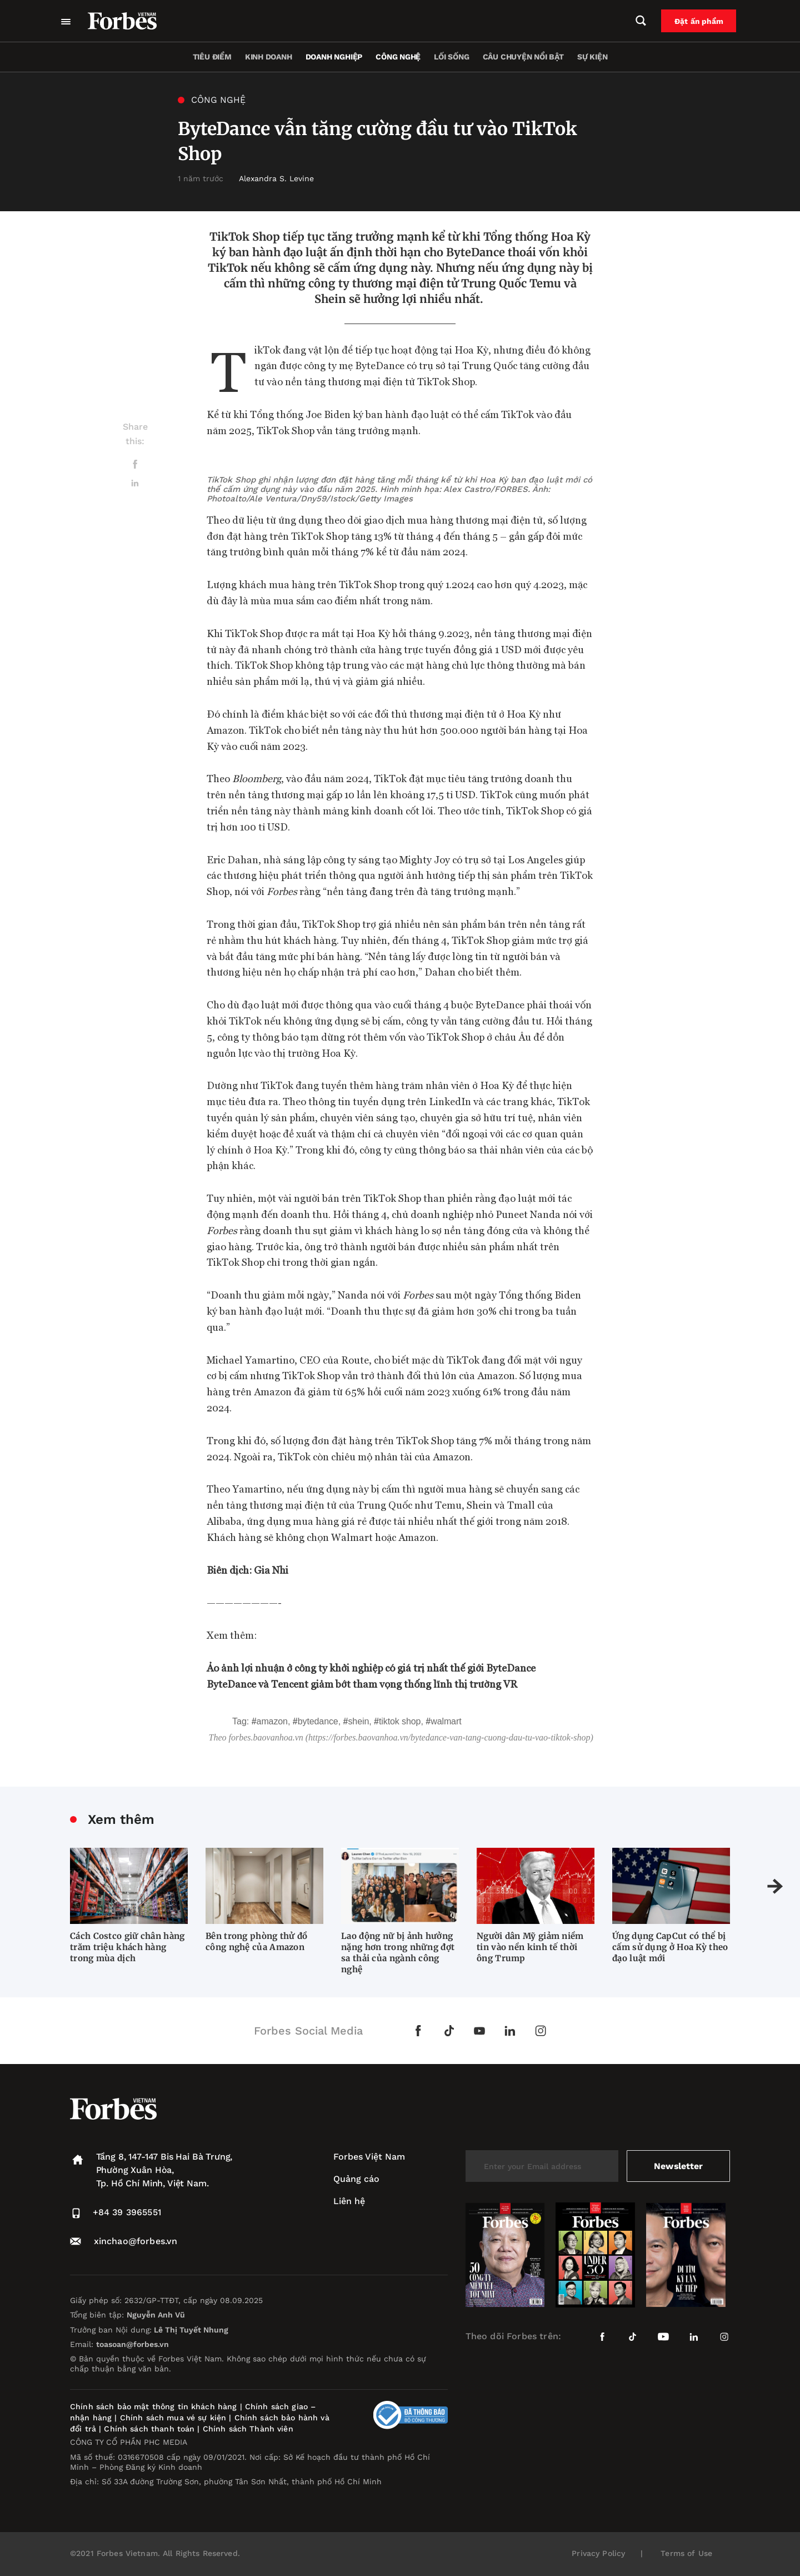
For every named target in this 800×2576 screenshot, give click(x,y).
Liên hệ (349, 2201)
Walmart (446, 1721)
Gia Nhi (271, 1569)
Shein (358, 1721)
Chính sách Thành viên (248, 2428)
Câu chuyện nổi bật (523, 56)
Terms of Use (686, 2553)
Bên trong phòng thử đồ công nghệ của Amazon (257, 1941)
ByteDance (318, 1721)
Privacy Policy (598, 2553)
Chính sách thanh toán (149, 2428)
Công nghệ (398, 56)
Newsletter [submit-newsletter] (678, 2166)
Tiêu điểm (212, 56)
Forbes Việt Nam (369, 2156)
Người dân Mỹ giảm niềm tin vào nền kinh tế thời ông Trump (530, 1947)
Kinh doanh (268, 56)
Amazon (272, 1721)
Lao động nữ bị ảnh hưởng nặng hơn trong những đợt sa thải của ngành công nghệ (397, 1953)
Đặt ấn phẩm (701, 21)
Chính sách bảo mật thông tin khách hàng (153, 2406)
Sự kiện (592, 56)
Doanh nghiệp (334, 56)
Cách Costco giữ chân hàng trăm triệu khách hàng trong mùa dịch (127, 1947)
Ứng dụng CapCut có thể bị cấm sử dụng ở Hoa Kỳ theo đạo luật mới (670, 1947)
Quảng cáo (356, 2179)
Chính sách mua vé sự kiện (174, 2417)
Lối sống (451, 56)
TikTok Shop (400, 1721)
